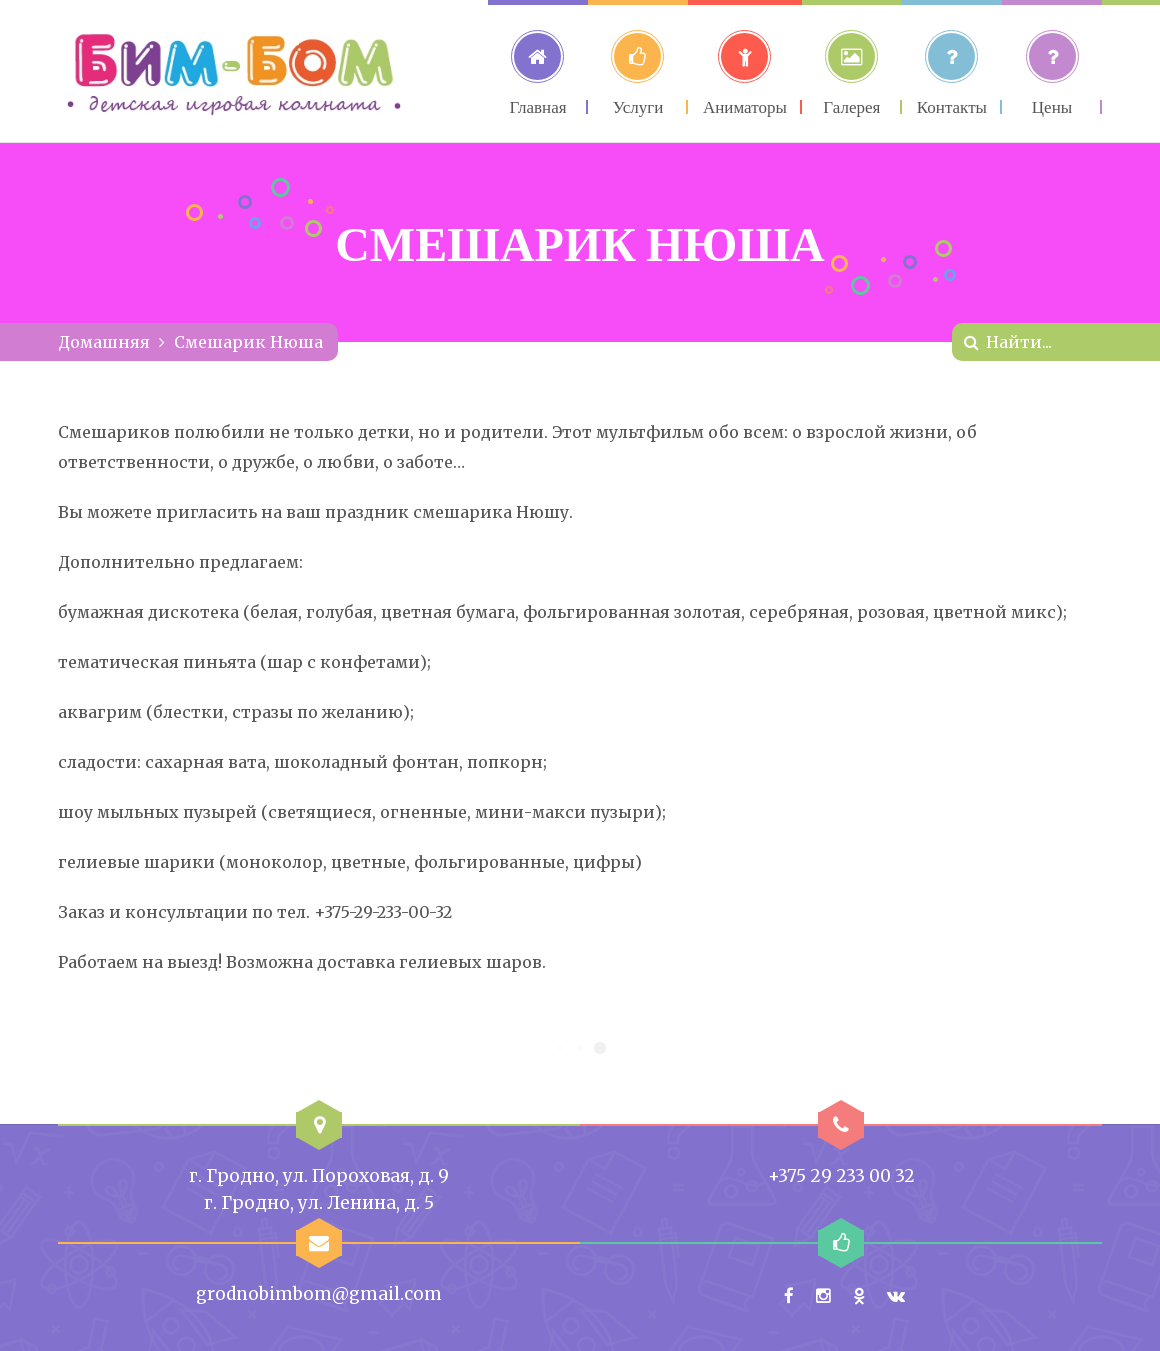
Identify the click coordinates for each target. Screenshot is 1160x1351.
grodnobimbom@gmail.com (319, 1294)
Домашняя (104, 342)
